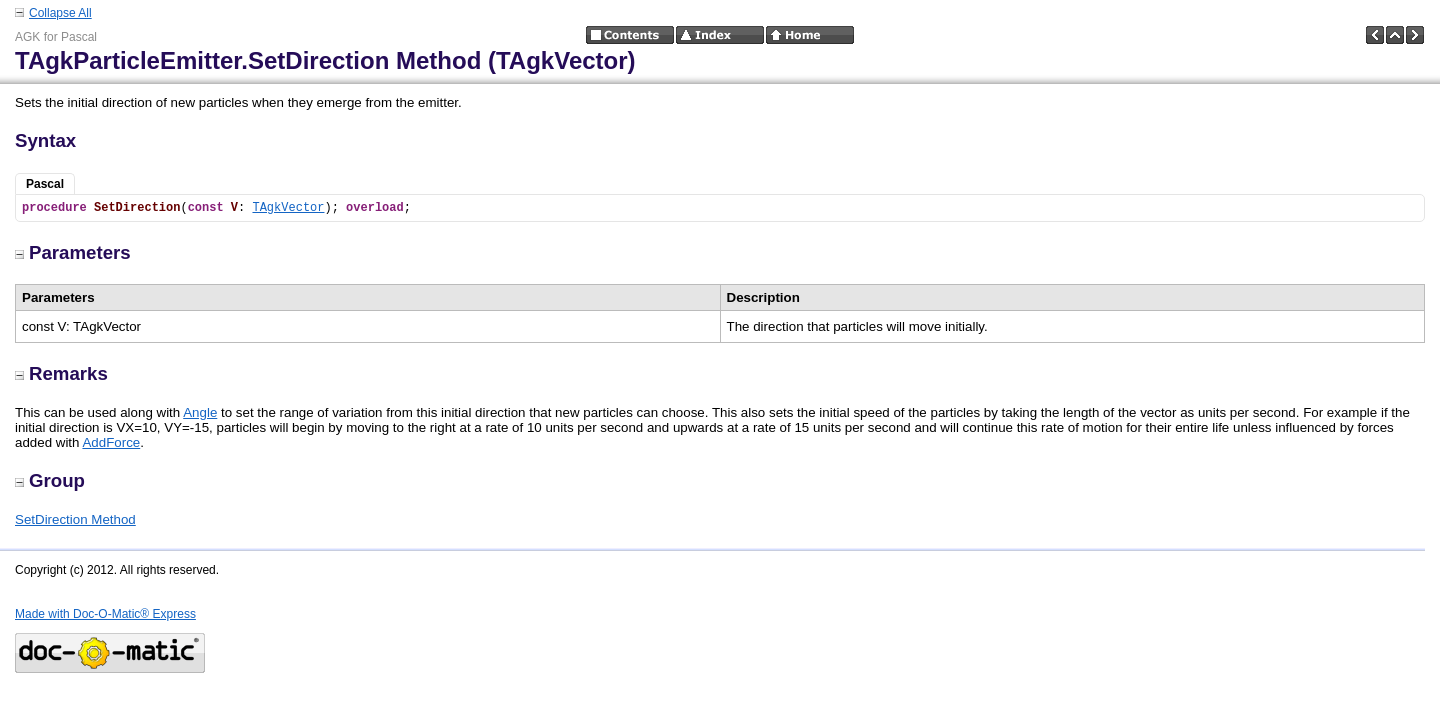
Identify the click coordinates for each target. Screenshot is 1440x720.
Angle (200, 412)
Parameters (73, 252)
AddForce (111, 442)
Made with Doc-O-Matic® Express (105, 614)
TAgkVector (288, 208)
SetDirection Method (75, 519)
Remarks (61, 373)
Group (50, 480)
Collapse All (60, 13)
